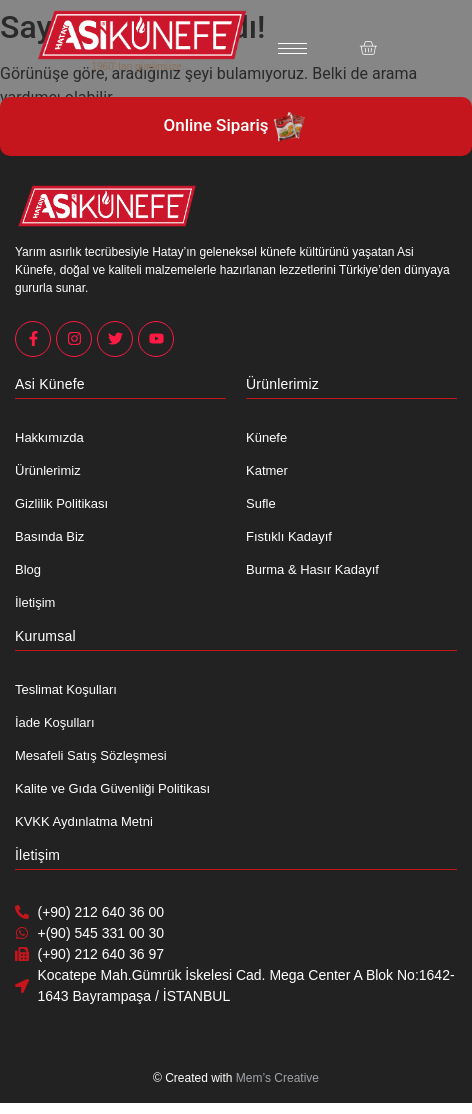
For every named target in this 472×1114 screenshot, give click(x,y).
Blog (28, 569)
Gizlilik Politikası (61, 503)
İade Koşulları (55, 722)
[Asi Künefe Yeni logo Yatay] (142, 35)
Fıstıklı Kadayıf (289, 536)
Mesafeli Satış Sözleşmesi (91, 755)
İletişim (35, 602)
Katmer (267, 470)
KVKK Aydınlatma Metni (84, 821)
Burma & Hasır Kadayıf (312, 569)
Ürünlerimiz (48, 470)
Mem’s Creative (277, 1078)
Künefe (266, 437)
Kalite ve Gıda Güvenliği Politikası (112, 788)
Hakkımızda (49, 437)
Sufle (261, 503)
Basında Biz (49, 536)
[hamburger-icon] (292, 48)
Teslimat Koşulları (66, 689)
